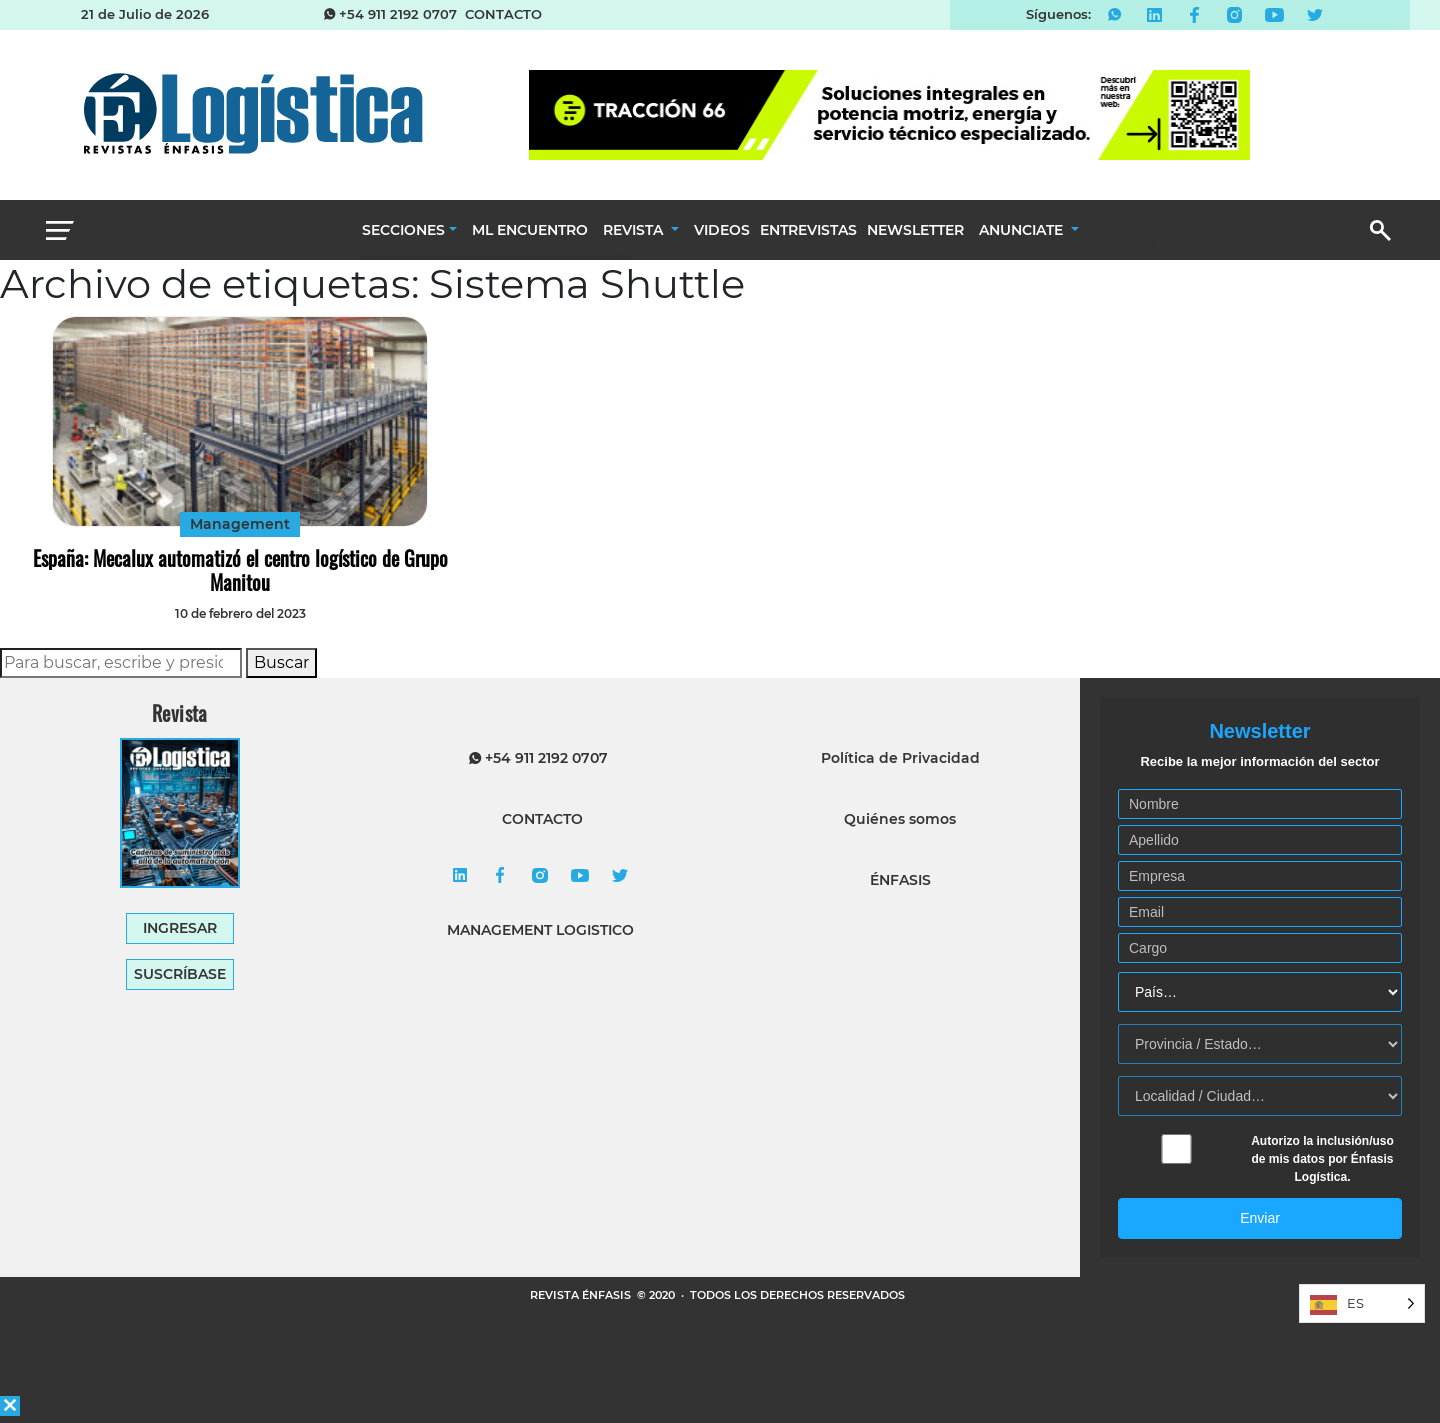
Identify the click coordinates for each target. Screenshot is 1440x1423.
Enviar (1260, 1218)
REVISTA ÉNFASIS (582, 1295)
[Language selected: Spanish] (1362, 1303)
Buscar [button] (281, 662)
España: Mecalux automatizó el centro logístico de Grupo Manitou (240, 570)
